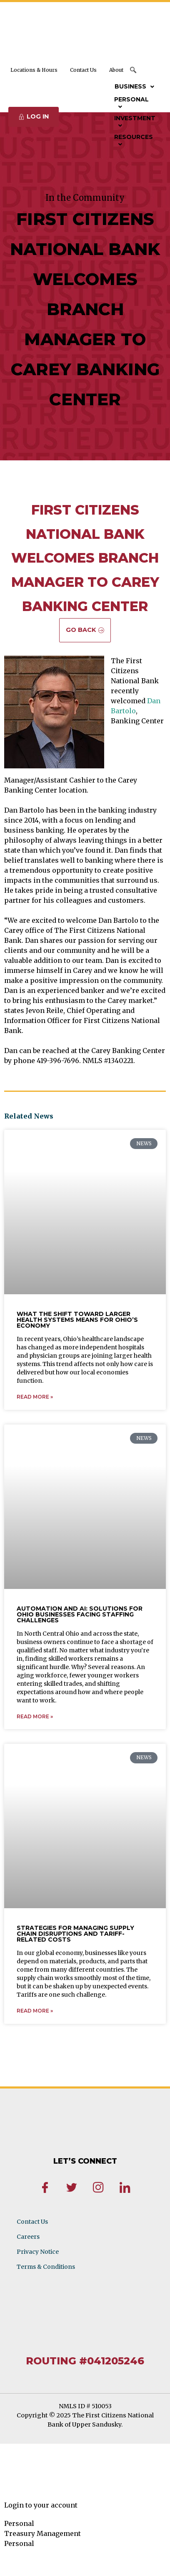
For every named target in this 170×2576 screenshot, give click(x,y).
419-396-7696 (58, 1060)
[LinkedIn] (125, 2188)
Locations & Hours (34, 70)
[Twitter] (71, 2188)
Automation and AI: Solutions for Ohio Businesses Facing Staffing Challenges (79, 1614)
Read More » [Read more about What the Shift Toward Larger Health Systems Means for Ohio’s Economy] (35, 1397)
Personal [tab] (19, 2523)
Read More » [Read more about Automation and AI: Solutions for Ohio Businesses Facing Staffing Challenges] (35, 1716)
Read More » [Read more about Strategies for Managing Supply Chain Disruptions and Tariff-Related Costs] (35, 2011)
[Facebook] (45, 2188)
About (116, 70)
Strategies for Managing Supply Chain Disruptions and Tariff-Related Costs (75, 1933)
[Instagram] (98, 2188)
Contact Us (83, 70)
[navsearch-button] (134, 70)
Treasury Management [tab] (42, 2533)
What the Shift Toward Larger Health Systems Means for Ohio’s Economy (77, 1319)
